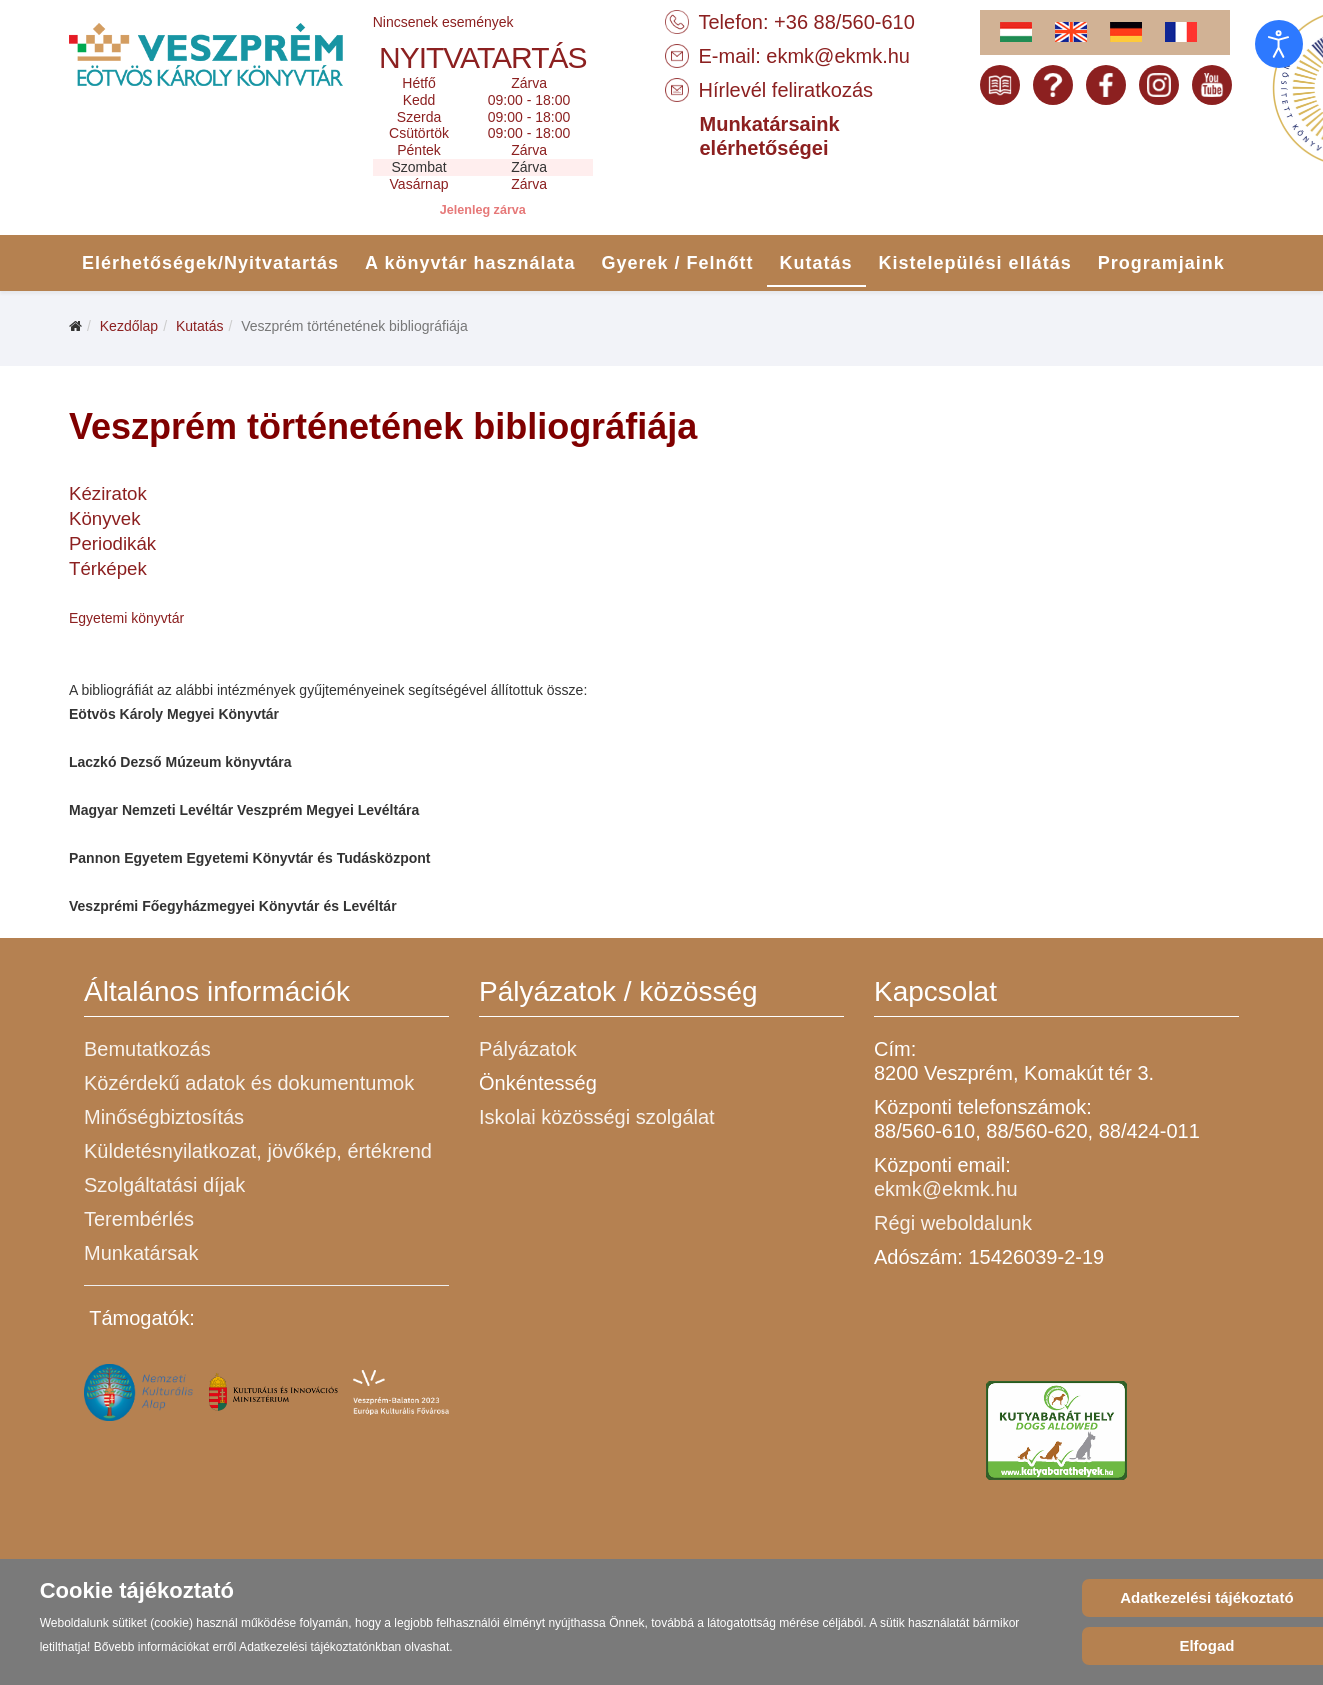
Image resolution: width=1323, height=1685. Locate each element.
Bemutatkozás (147, 1049)
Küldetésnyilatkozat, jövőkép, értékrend (258, 1151)
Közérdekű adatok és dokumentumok (249, 1083)
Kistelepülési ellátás (975, 263)
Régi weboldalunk (953, 1223)
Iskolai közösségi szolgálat (597, 1117)
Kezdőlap (129, 326)
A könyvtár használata (470, 263)
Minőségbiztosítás (164, 1117)
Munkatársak (141, 1253)
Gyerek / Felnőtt (678, 263)
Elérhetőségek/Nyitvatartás (210, 263)
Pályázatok (528, 1049)
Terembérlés (139, 1219)
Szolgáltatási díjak (164, 1185)
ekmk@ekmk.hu (838, 56)
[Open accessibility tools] (1279, 44)
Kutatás (816, 263)
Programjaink (1161, 263)
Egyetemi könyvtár (126, 618)
